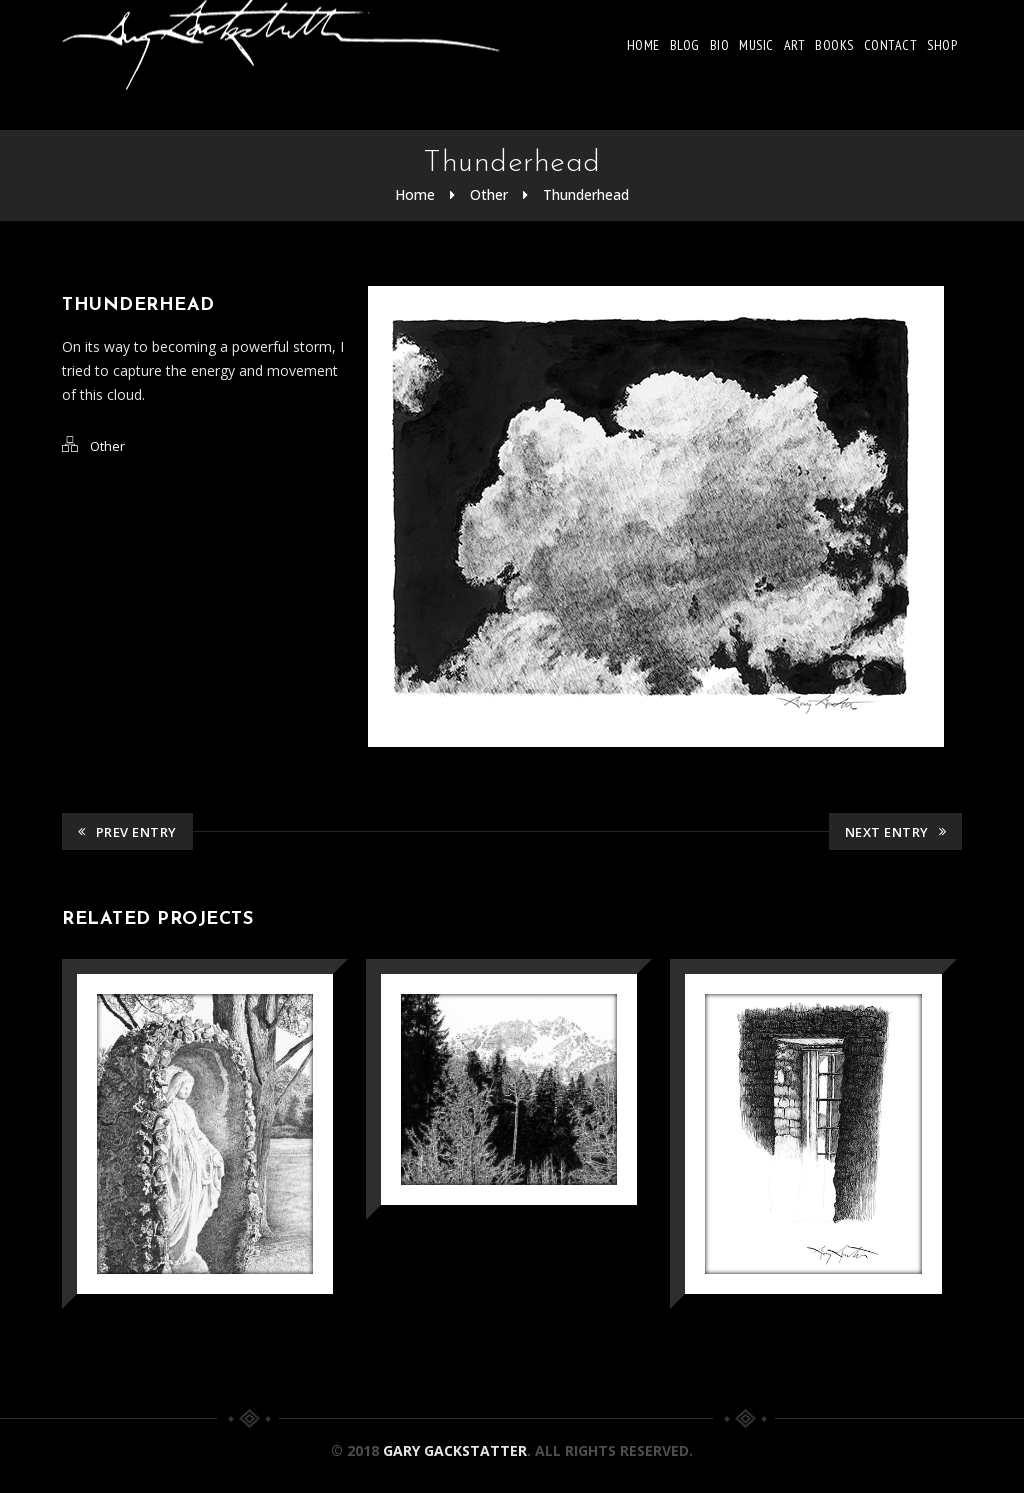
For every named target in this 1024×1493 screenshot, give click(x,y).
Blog (685, 45)
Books (834, 45)
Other (489, 194)
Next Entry (896, 832)
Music (756, 45)
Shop (942, 45)
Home (643, 45)
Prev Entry (127, 832)
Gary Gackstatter (455, 1450)
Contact (891, 45)
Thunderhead (586, 194)
